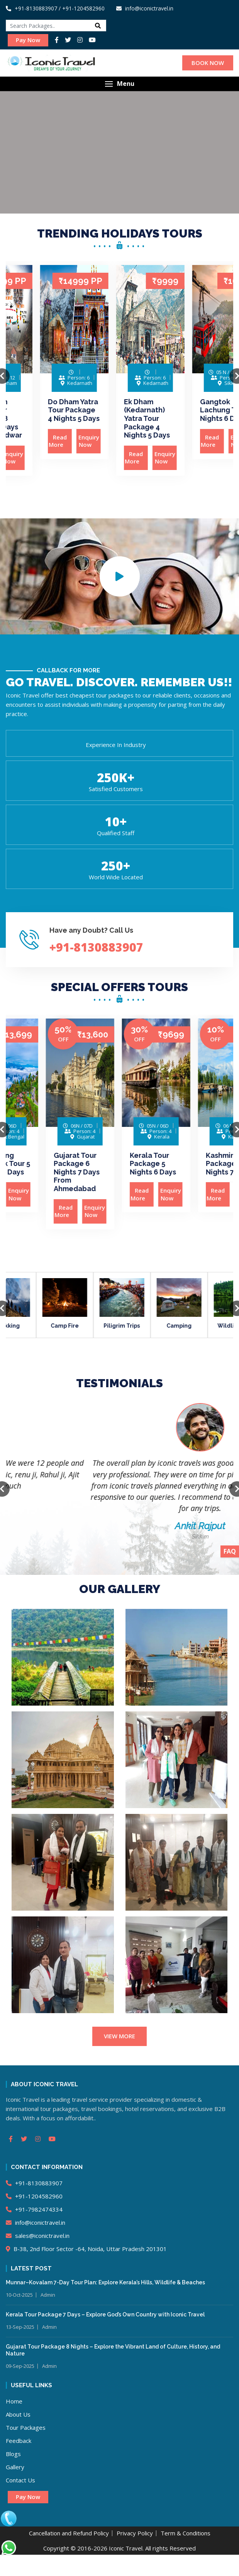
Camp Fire (92, 1326)
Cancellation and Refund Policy (69, 2533)
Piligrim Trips (149, 1326)
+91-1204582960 (34, 2196)
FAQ (230, 1551)
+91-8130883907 (31, 8)
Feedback (18, 2440)
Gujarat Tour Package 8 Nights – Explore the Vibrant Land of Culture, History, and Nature (113, 2350)
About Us (18, 2414)
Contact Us (20, 2480)
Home (14, 2401)
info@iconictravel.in (35, 2222)
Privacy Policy (135, 2533)
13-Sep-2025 (20, 2327)
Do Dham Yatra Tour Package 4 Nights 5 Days (119, 410)
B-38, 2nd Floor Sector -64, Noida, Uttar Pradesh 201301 (86, 2249)
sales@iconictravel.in (37, 2235)
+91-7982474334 (34, 2209)
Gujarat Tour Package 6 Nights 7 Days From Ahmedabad (116, 1172)
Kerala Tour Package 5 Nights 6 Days (193, 1163)
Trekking (34, 1326)
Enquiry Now (58, 457)
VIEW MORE (119, 2036)
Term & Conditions (185, 2533)
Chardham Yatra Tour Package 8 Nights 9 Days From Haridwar (42, 418)
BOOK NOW (208, 63)
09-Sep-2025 (20, 2366)
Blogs (13, 2454)
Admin (48, 2294)
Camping (206, 1326)
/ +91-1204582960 (82, 8)
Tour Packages (26, 2427)
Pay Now (28, 40)
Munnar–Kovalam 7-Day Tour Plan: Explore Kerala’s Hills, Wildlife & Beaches (105, 2282)
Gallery (15, 2467)
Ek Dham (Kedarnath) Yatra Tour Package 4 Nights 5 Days (192, 418)
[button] (119, 83)
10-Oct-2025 (19, 2294)
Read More (30, 457)
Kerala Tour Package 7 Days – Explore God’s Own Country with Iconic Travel (105, 2314)
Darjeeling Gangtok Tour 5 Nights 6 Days (43, 1163)
